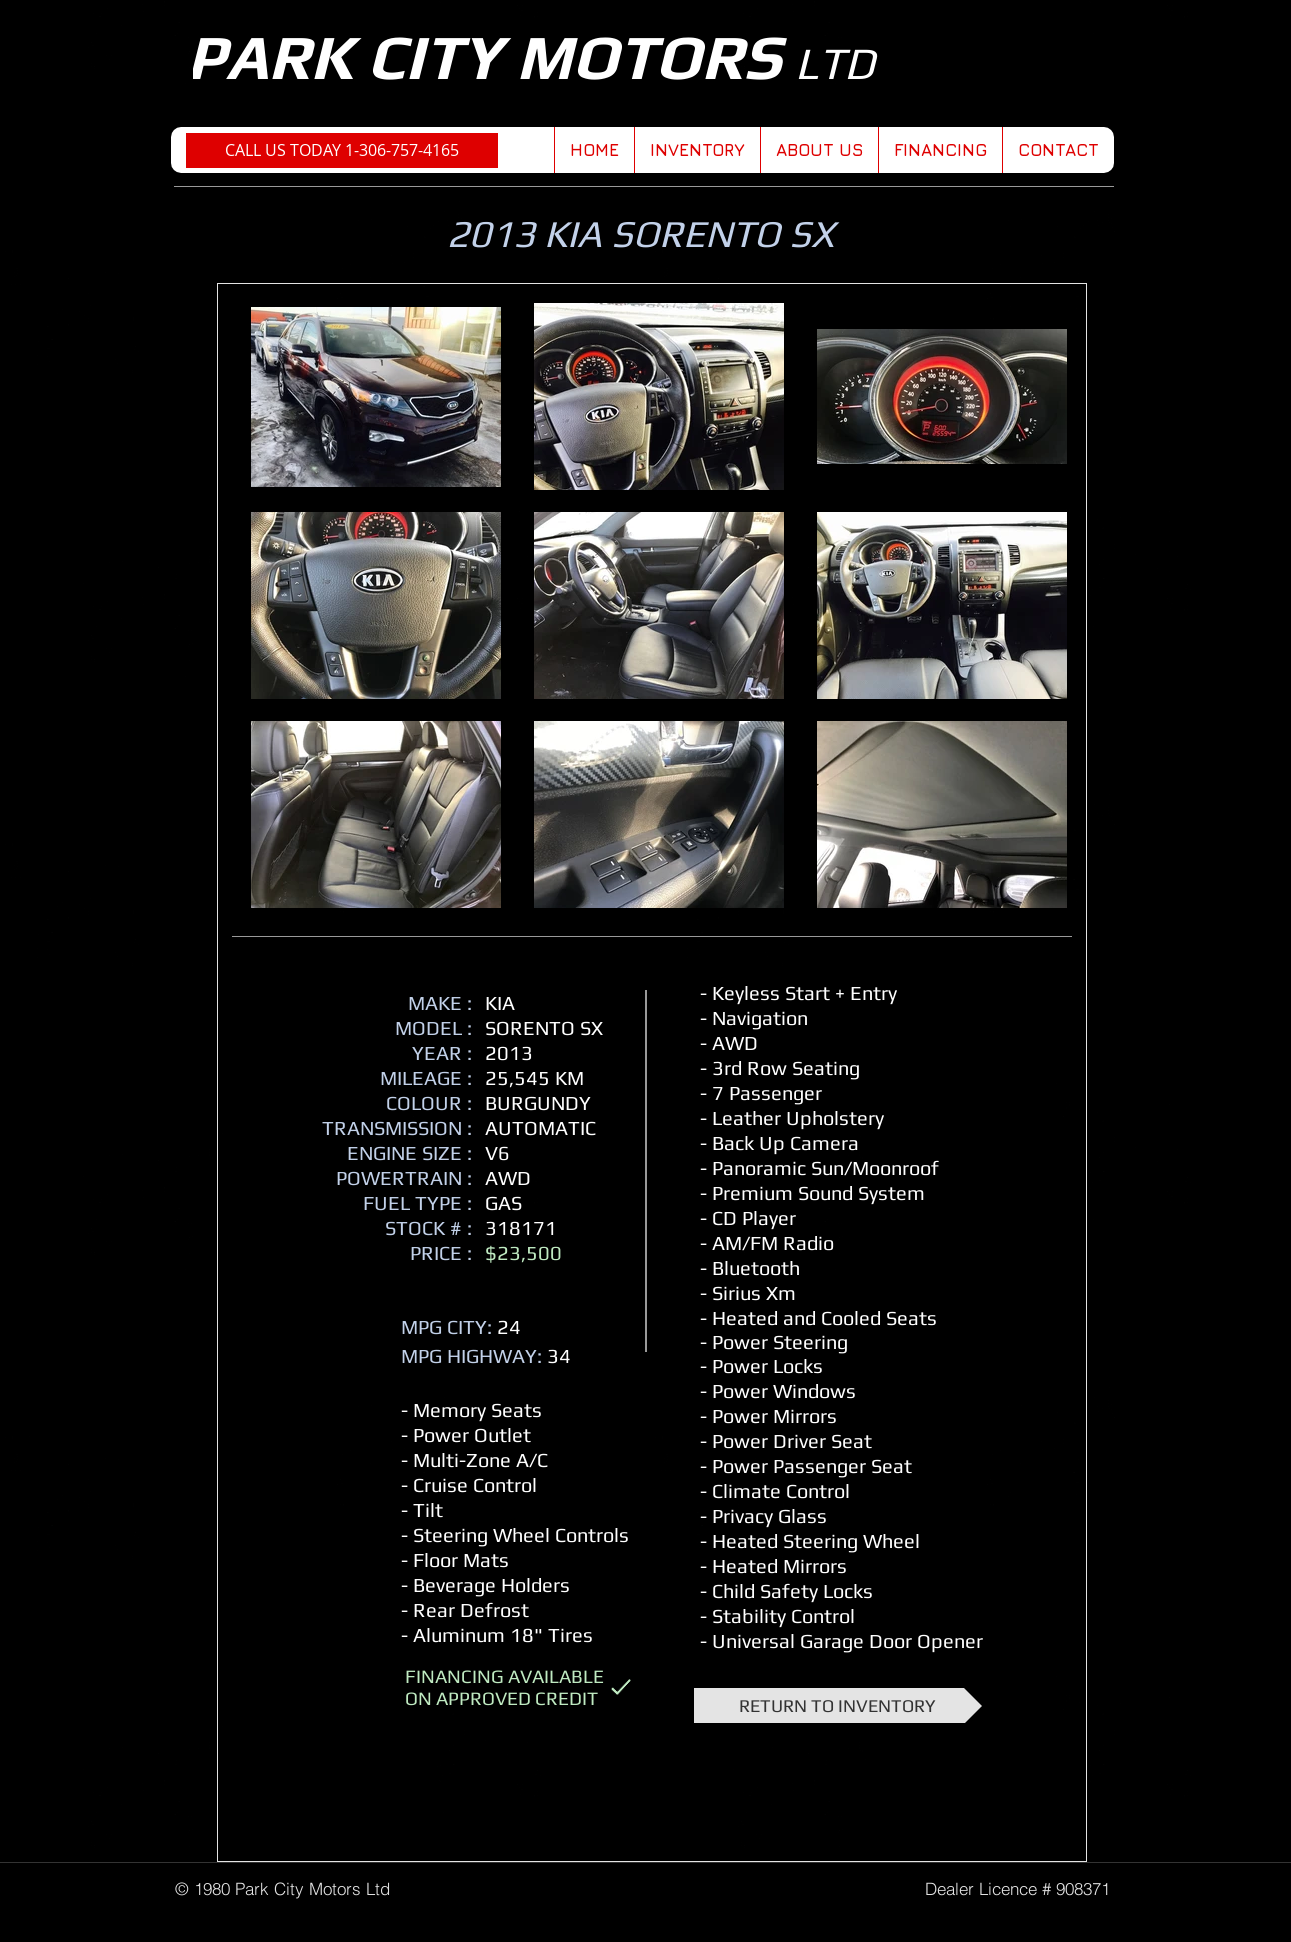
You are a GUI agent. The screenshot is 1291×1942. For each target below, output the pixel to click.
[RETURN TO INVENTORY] (838, 1705)
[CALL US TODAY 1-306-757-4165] (342, 150)
